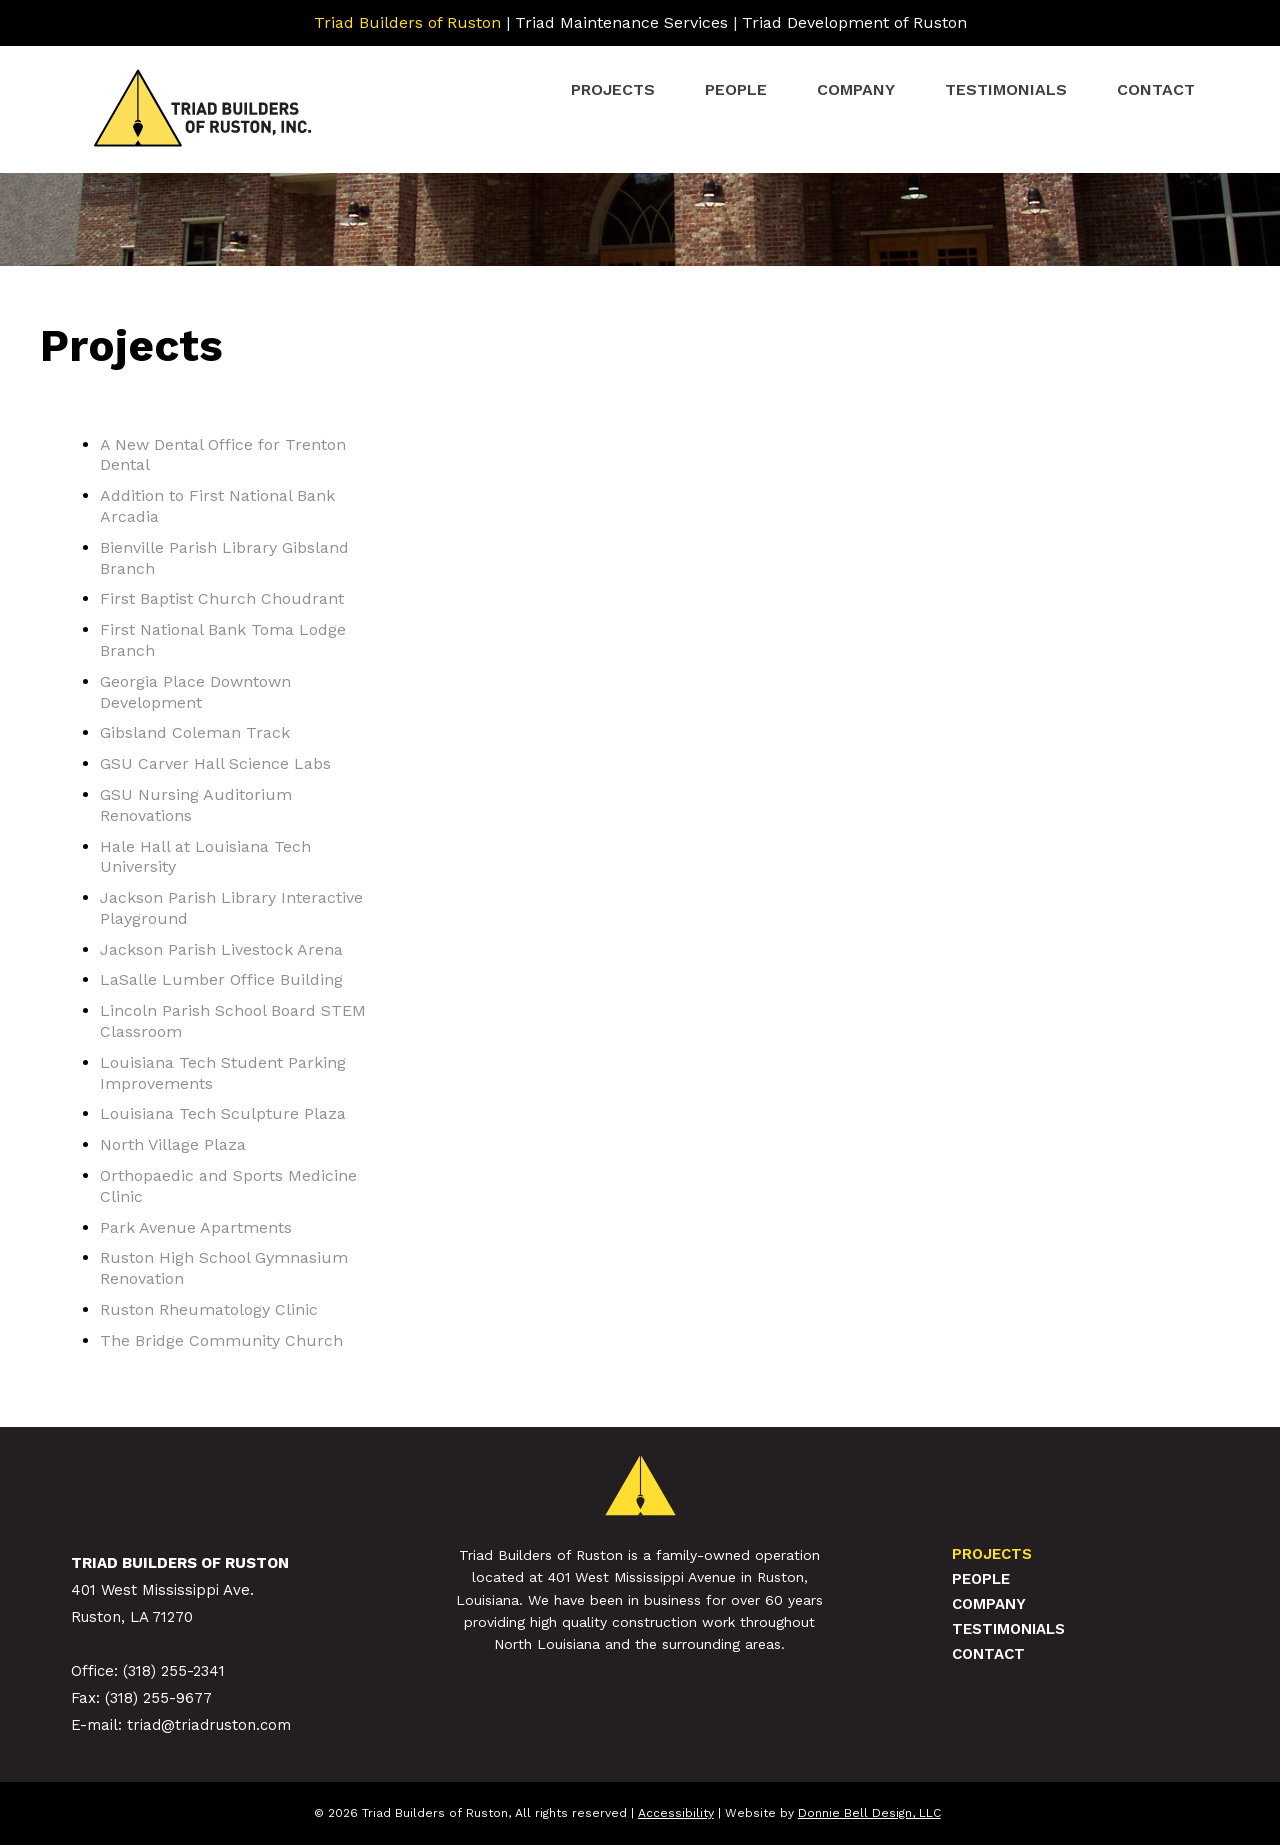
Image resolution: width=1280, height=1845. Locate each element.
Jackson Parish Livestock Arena (221, 949)
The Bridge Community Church (221, 1340)
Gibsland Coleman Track (195, 732)
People (736, 90)
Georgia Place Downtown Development (195, 692)
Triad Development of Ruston (854, 22)
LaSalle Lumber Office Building (221, 979)
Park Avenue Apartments (196, 1227)
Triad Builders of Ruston (407, 22)
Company (856, 90)
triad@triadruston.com (209, 1725)
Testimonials (1006, 90)
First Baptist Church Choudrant (222, 598)
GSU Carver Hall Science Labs (215, 763)
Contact (1156, 90)
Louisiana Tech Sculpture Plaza (223, 1113)
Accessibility (676, 1813)
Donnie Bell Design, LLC (869, 1813)
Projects (613, 90)
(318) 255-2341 (174, 1671)
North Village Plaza (173, 1144)
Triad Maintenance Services (621, 22)
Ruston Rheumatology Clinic (209, 1309)
